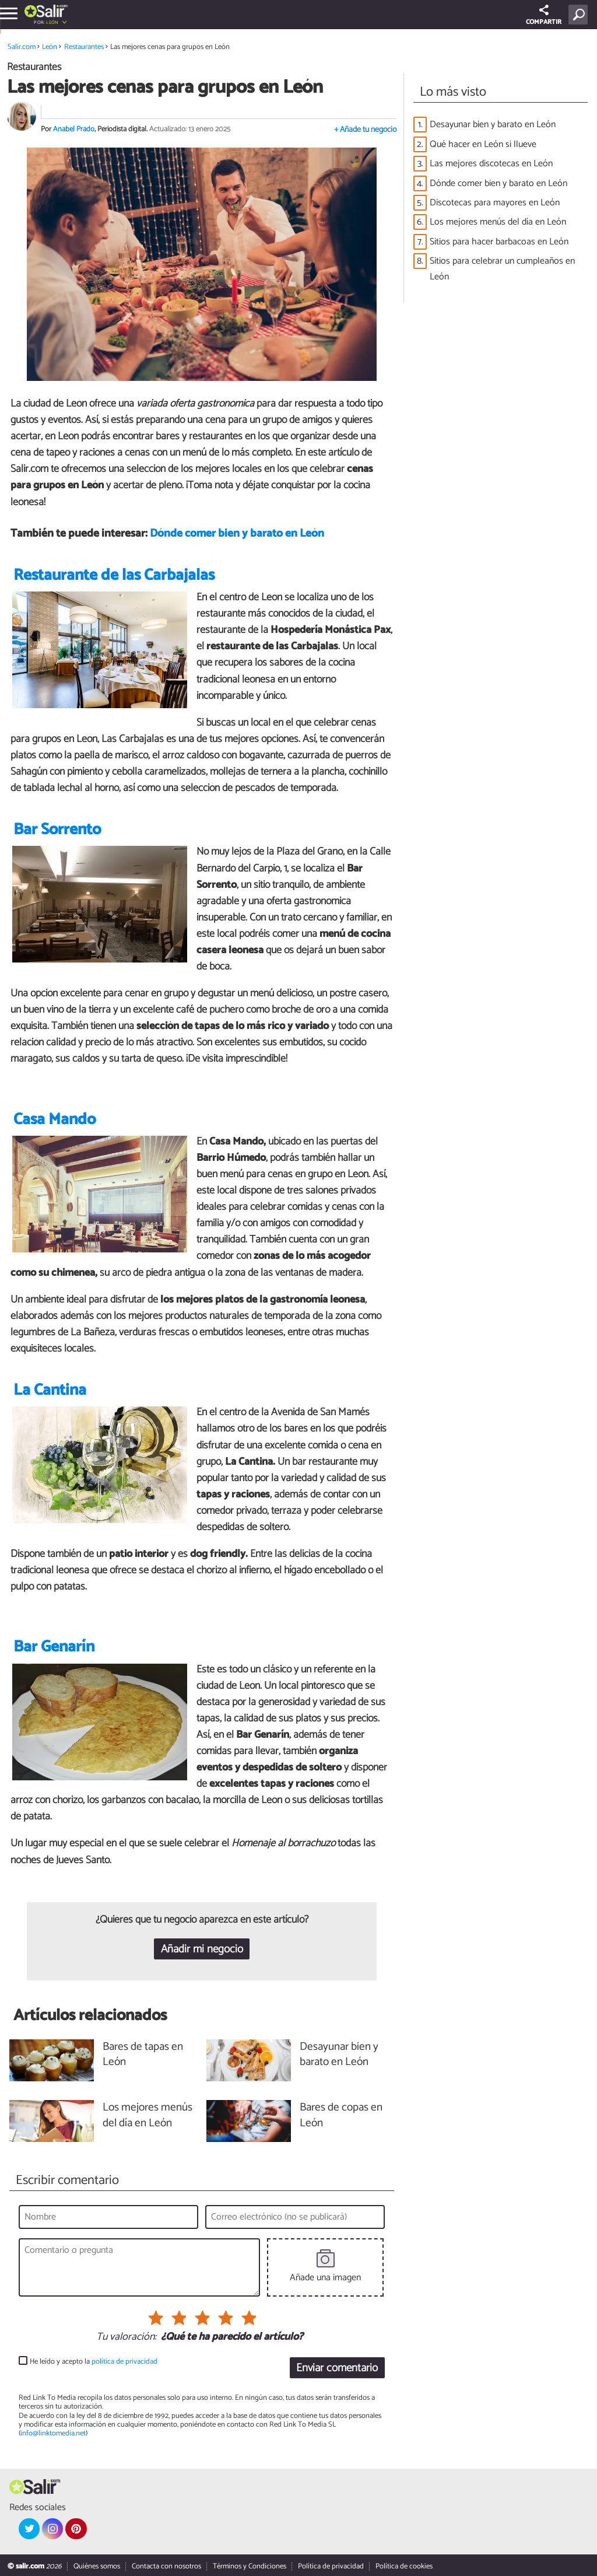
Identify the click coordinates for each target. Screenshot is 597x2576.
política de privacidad (124, 2362)
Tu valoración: (126, 2337)
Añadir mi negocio (202, 1949)
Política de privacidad (331, 2566)
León (52, 22)
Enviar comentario (337, 2368)
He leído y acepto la (93, 2361)
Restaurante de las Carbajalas (114, 575)
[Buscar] (580, 14)
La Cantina (49, 1390)
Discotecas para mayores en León (495, 203)
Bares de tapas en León (143, 2055)
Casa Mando (54, 1120)
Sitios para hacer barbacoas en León (499, 242)
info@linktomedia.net (53, 2433)
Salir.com (22, 47)
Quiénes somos (96, 2566)
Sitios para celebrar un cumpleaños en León (502, 269)
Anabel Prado (73, 129)
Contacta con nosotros (166, 2566)
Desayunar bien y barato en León (493, 124)
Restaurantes (84, 47)
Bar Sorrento (57, 830)
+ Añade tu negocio (365, 129)
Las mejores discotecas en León (491, 164)
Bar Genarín (53, 1647)
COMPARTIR (543, 16)
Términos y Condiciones (249, 2566)
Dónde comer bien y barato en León (237, 533)
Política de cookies (404, 2566)
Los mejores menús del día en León (498, 222)
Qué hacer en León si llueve (483, 144)
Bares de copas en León (341, 2116)
